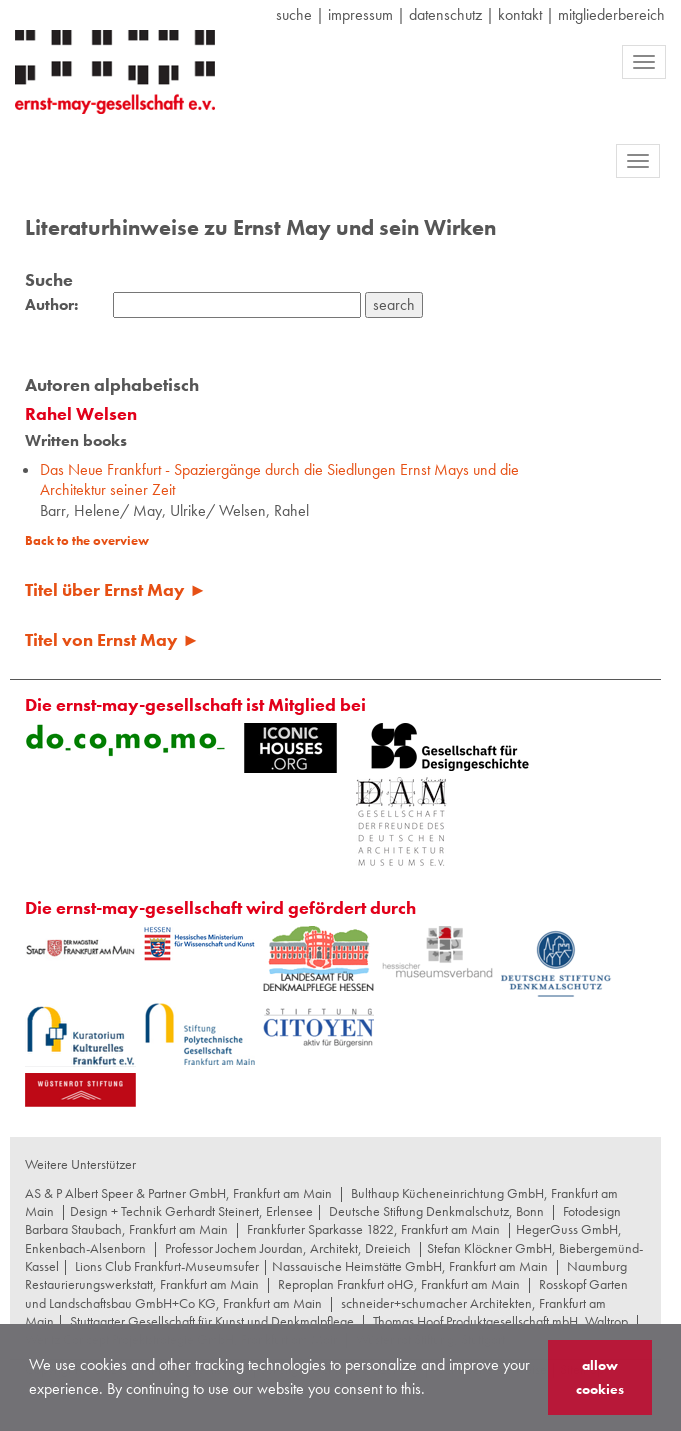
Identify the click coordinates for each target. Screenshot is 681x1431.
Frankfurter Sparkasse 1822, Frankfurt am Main (373, 1229)
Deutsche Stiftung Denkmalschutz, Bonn (436, 1211)
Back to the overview (87, 540)
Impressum (360, 14)
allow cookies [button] (600, 1377)
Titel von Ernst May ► (112, 639)
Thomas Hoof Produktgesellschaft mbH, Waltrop (500, 1321)
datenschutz (445, 14)
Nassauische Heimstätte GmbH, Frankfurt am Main (410, 1266)
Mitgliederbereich (611, 14)
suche (294, 14)
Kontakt (520, 14)
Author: (51, 305)
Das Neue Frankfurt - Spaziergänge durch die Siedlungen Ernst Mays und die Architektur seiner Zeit (279, 480)
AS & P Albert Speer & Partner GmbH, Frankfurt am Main (178, 1193)
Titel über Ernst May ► (116, 589)
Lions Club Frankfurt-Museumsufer (167, 1266)
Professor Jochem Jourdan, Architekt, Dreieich (288, 1248)
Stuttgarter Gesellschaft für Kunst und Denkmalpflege (212, 1321)
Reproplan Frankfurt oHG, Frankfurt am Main (399, 1284)
